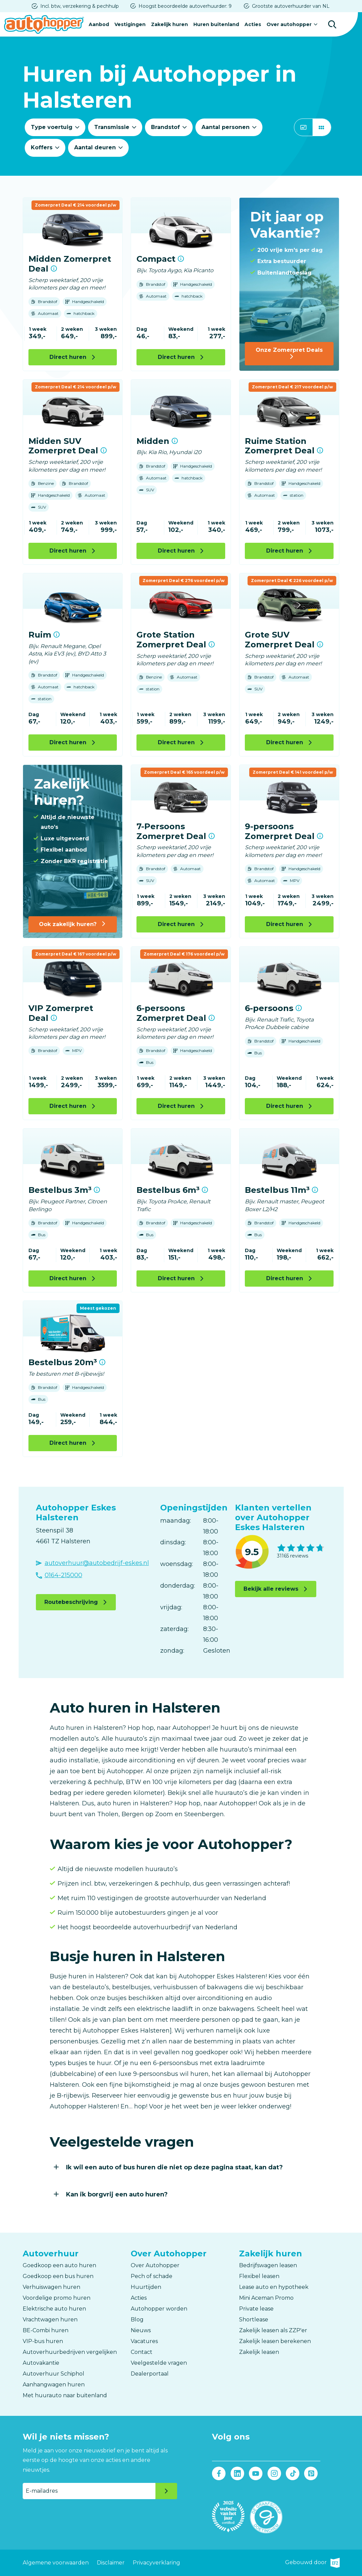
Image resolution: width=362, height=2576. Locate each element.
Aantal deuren (95, 147)
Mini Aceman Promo (266, 2298)
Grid (322, 127)
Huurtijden (146, 2287)
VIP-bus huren (43, 2341)
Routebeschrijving (71, 1602)
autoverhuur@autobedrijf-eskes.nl (97, 1563)
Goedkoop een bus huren (58, 2276)
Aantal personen (225, 127)
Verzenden (166, 2491)
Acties (252, 24)
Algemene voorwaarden (56, 2562)
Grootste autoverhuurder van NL (290, 6)
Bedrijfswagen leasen (268, 2265)
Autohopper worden (159, 2308)
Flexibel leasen (259, 2276)
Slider (303, 127)
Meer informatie (54, 268)
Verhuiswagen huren (51, 2287)
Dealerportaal (150, 2373)
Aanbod (99, 24)
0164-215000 (63, 1575)
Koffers (41, 147)
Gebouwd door (312, 2563)
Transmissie (111, 127)
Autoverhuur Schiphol (53, 2373)
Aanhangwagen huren (54, 2384)
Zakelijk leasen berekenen (275, 2341)
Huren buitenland (216, 24)
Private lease (256, 2308)
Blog (137, 2319)
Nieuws (141, 2330)
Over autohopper (289, 24)
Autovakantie (41, 2363)
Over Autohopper (155, 2265)
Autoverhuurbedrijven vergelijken (70, 2352)
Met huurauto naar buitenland (65, 2395)
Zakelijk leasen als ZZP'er (273, 2330)
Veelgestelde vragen (159, 2363)
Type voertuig (51, 127)
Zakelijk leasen (259, 2352)
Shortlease (253, 2319)
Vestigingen (130, 24)
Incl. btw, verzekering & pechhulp (79, 6)
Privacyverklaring (156, 2562)
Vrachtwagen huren (50, 2319)
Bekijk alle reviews (270, 1589)
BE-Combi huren (45, 2330)
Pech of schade (151, 2276)
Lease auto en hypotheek (273, 2287)
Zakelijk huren (169, 24)
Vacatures (144, 2341)
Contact (141, 2352)
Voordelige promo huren (56, 2298)
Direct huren (67, 357)
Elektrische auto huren (54, 2308)
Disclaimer (111, 2562)
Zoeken (332, 24)
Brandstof (165, 127)
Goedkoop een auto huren (59, 2265)
